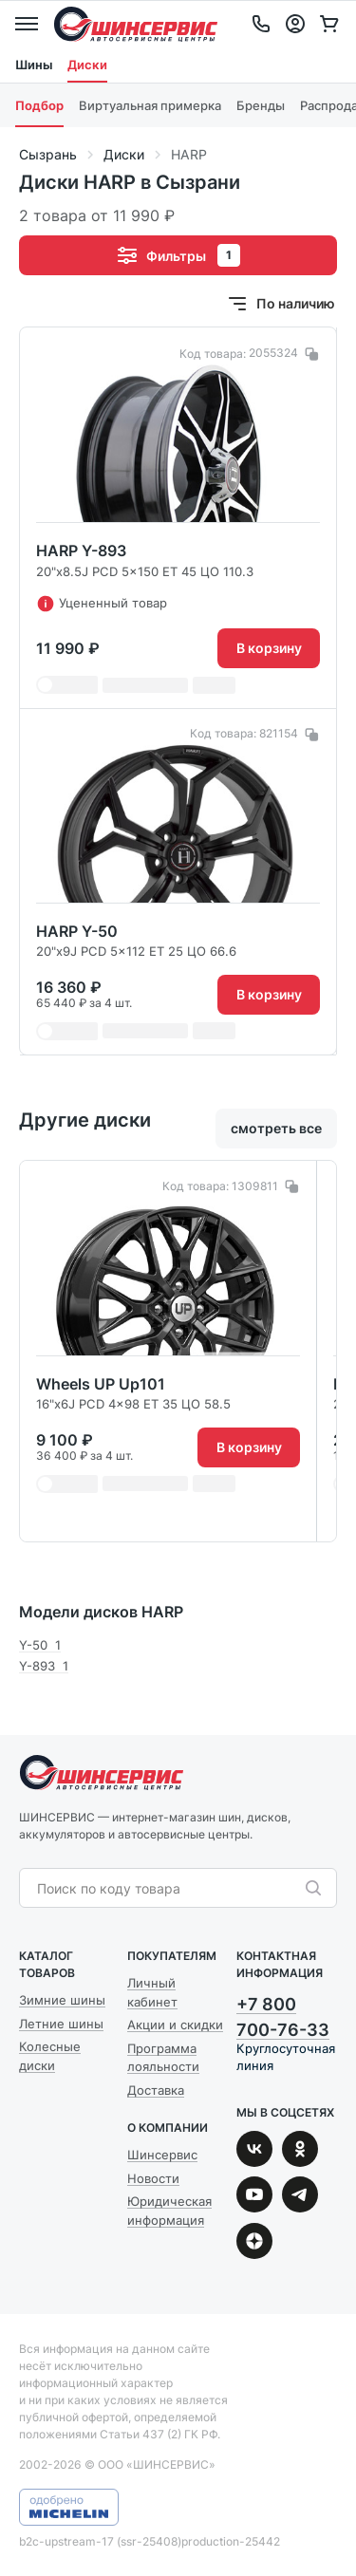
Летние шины (61, 2023)
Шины (33, 64)
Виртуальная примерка (150, 105)
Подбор (39, 105)
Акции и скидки (175, 2024)
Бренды (260, 105)
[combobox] (168, 1888)
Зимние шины (62, 1999)
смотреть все (276, 1128)
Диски (87, 64)
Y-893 (43, 1665)
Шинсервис (135, 24)
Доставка (155, 2090)
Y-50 (40, 1644)
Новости (153, 2178)
